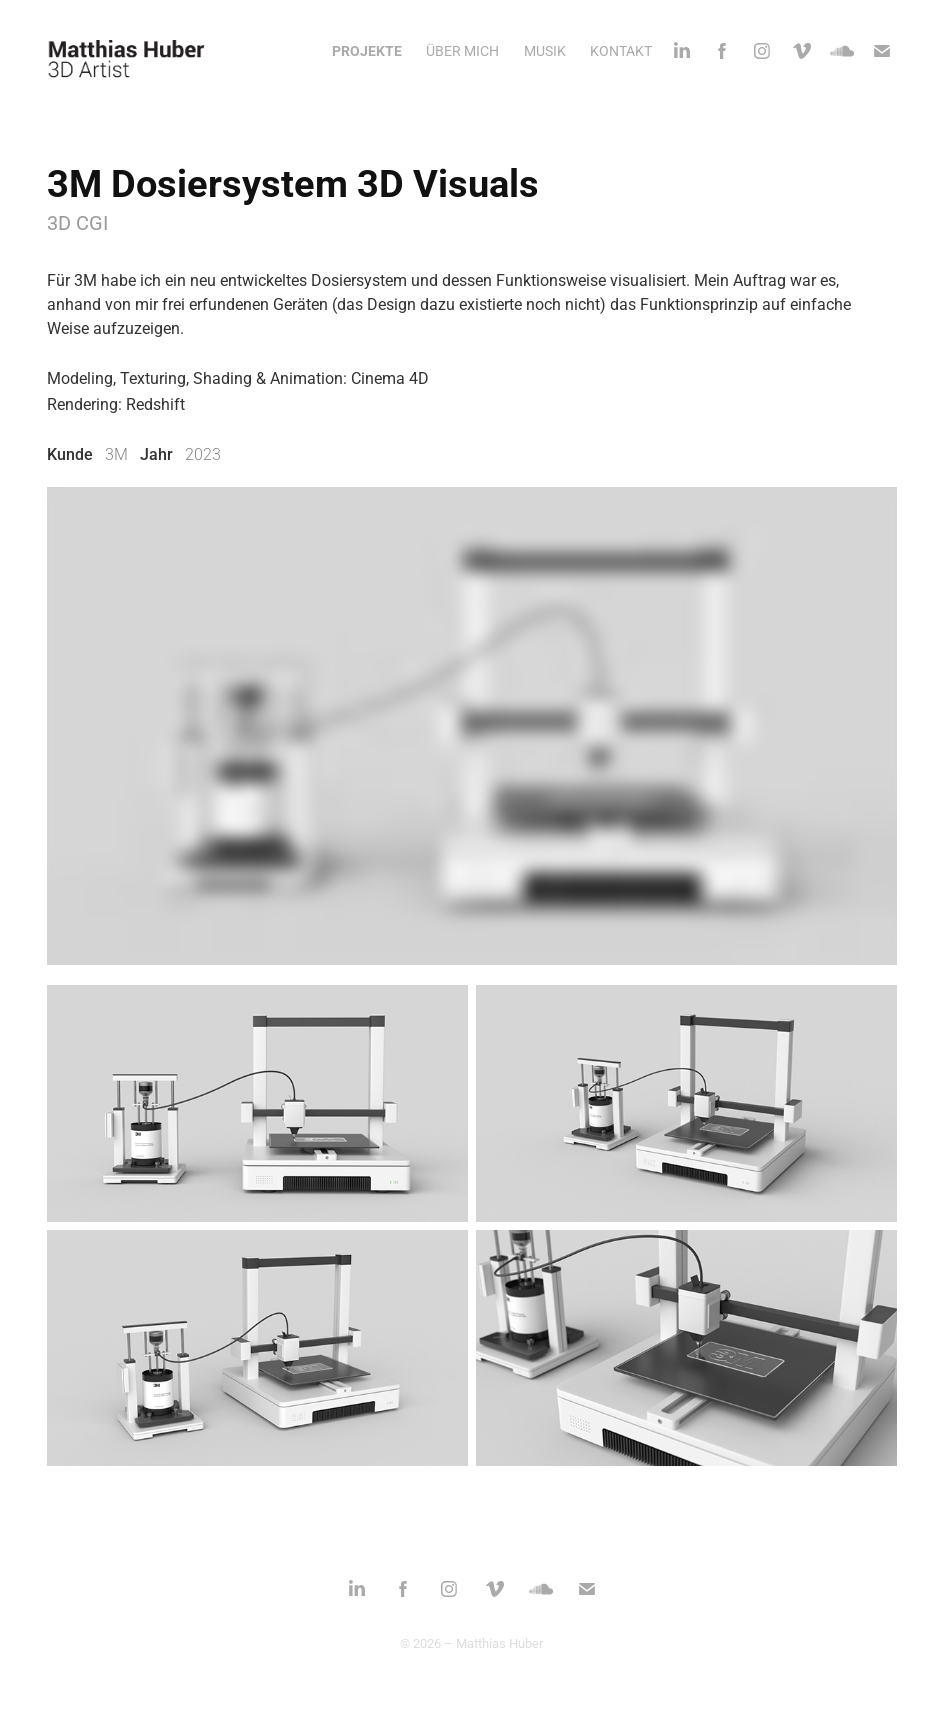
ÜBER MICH (462, 50)
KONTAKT (621, 50)
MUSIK (545, 50)
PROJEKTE (367, 50)
